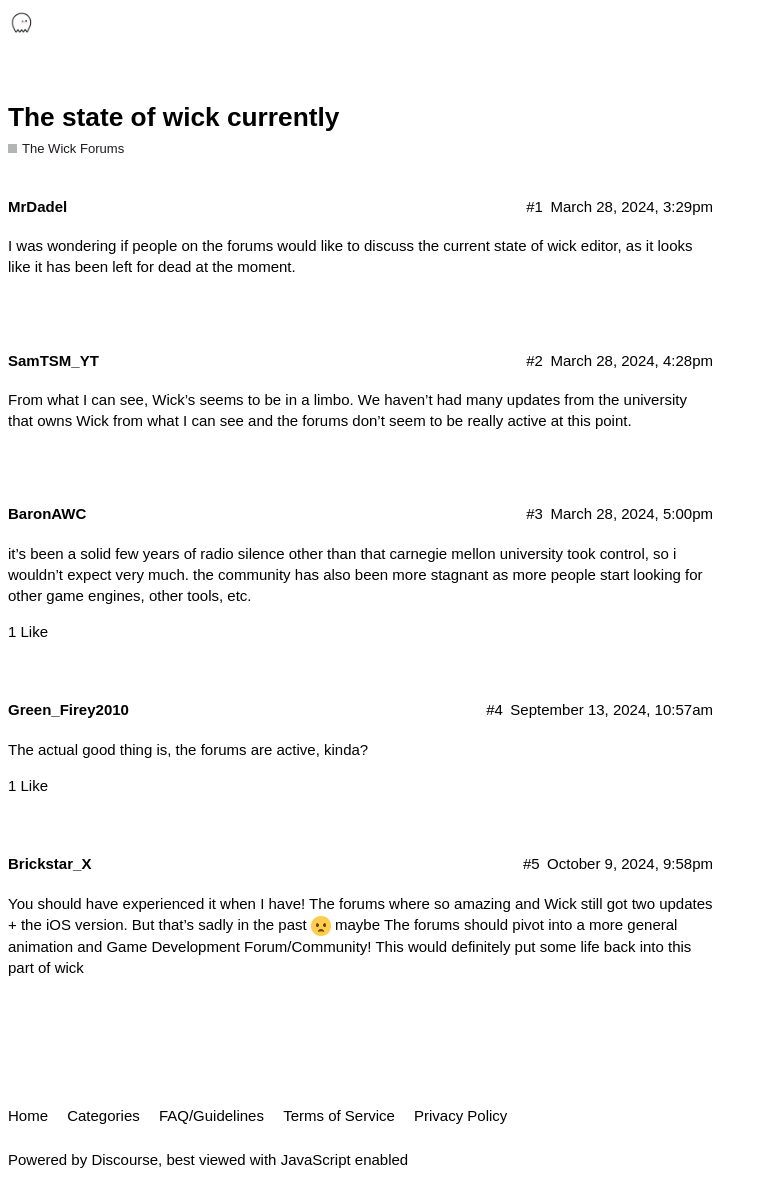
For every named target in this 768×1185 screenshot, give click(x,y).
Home (28, 1115)
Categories (103, 1115)
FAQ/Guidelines (211, 1115)
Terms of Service (339, 1115)
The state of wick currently (173, 117)
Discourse (124, 1159)
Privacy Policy (460, 1115)
